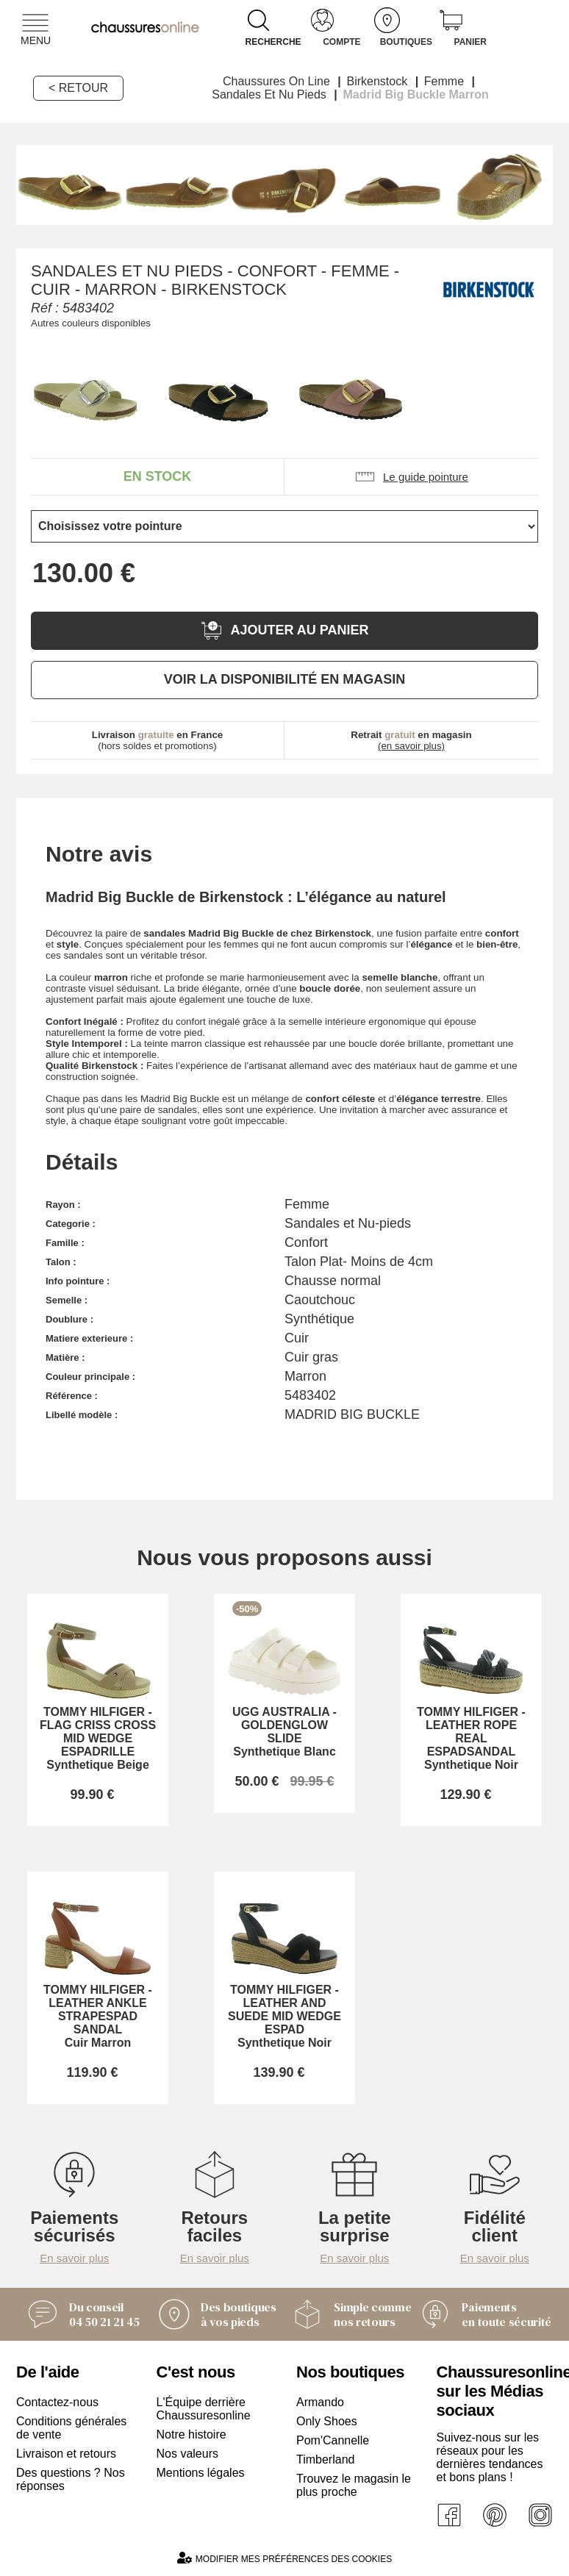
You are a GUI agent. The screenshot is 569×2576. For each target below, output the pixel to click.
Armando (320, 2402)
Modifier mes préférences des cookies (284, 2558)
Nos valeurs (187, 2453)
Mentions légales (201, 2472)
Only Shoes (326, 2421)
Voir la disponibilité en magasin (284, 679)
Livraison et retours (66, 2453)
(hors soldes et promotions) (157, 740)
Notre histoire (191, 2434)
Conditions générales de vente (71, 2428)
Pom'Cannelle (332, 2440)
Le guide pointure (411, 476)
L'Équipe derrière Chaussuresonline (204, 2409)
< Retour (78, 88)
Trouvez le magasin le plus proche (353, 2485)
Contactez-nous (57, 2402)
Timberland (325, 2459)
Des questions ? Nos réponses (70, 2479)
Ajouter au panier (284, 630)
